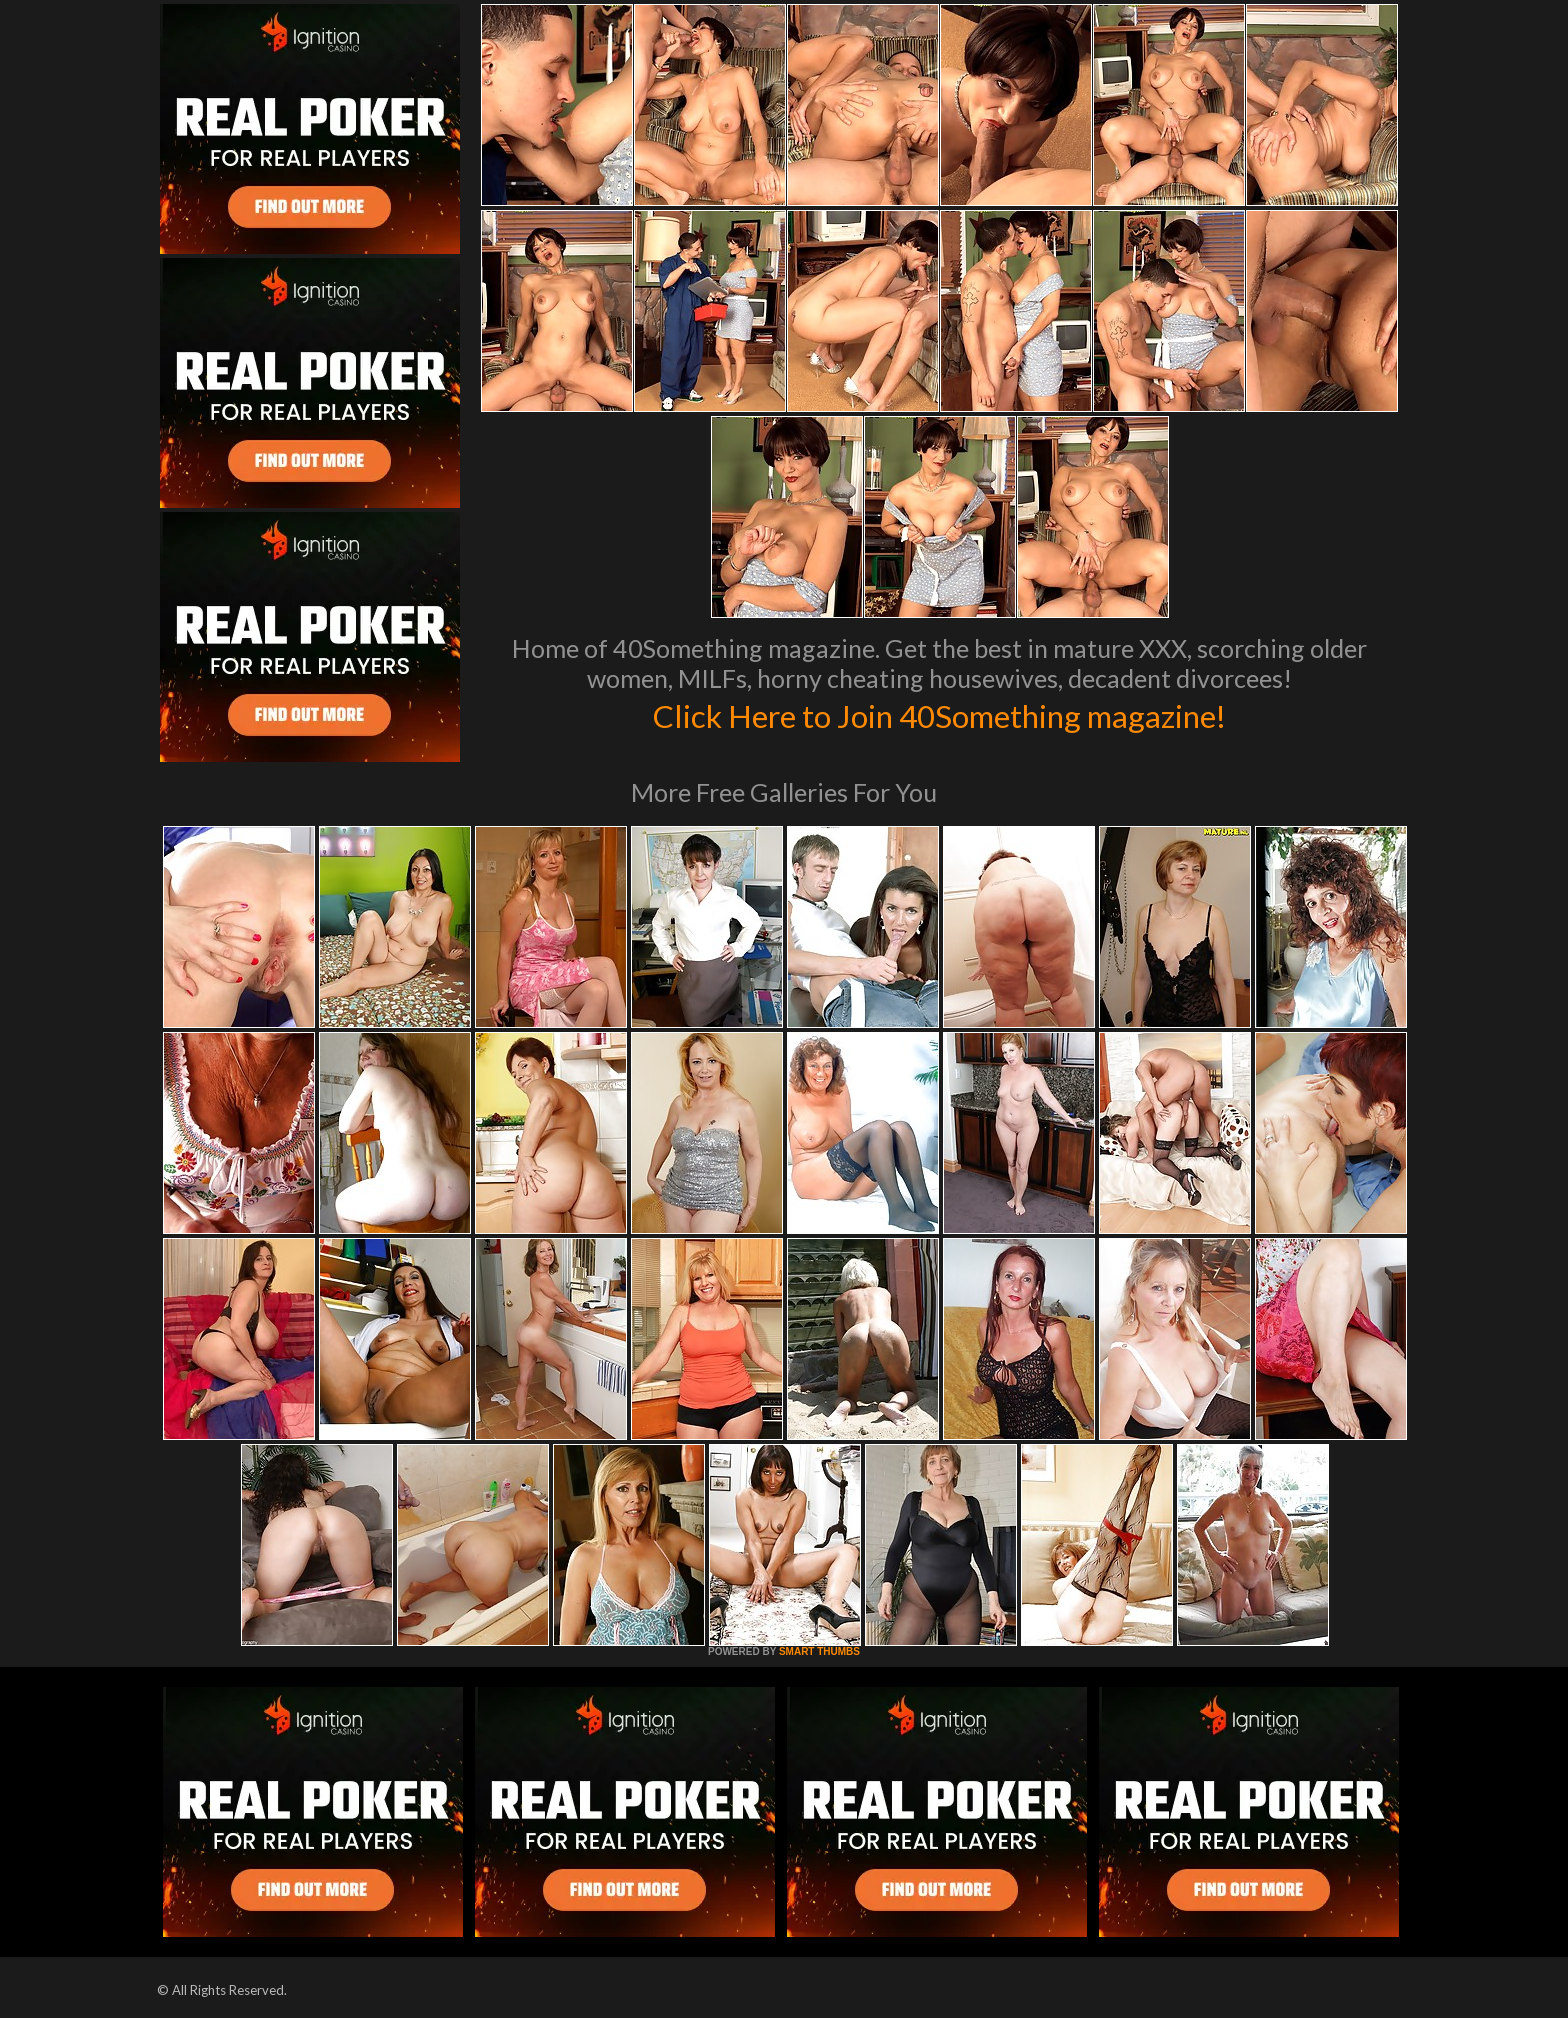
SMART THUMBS (819, 1651)
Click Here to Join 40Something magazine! (939, 714)
